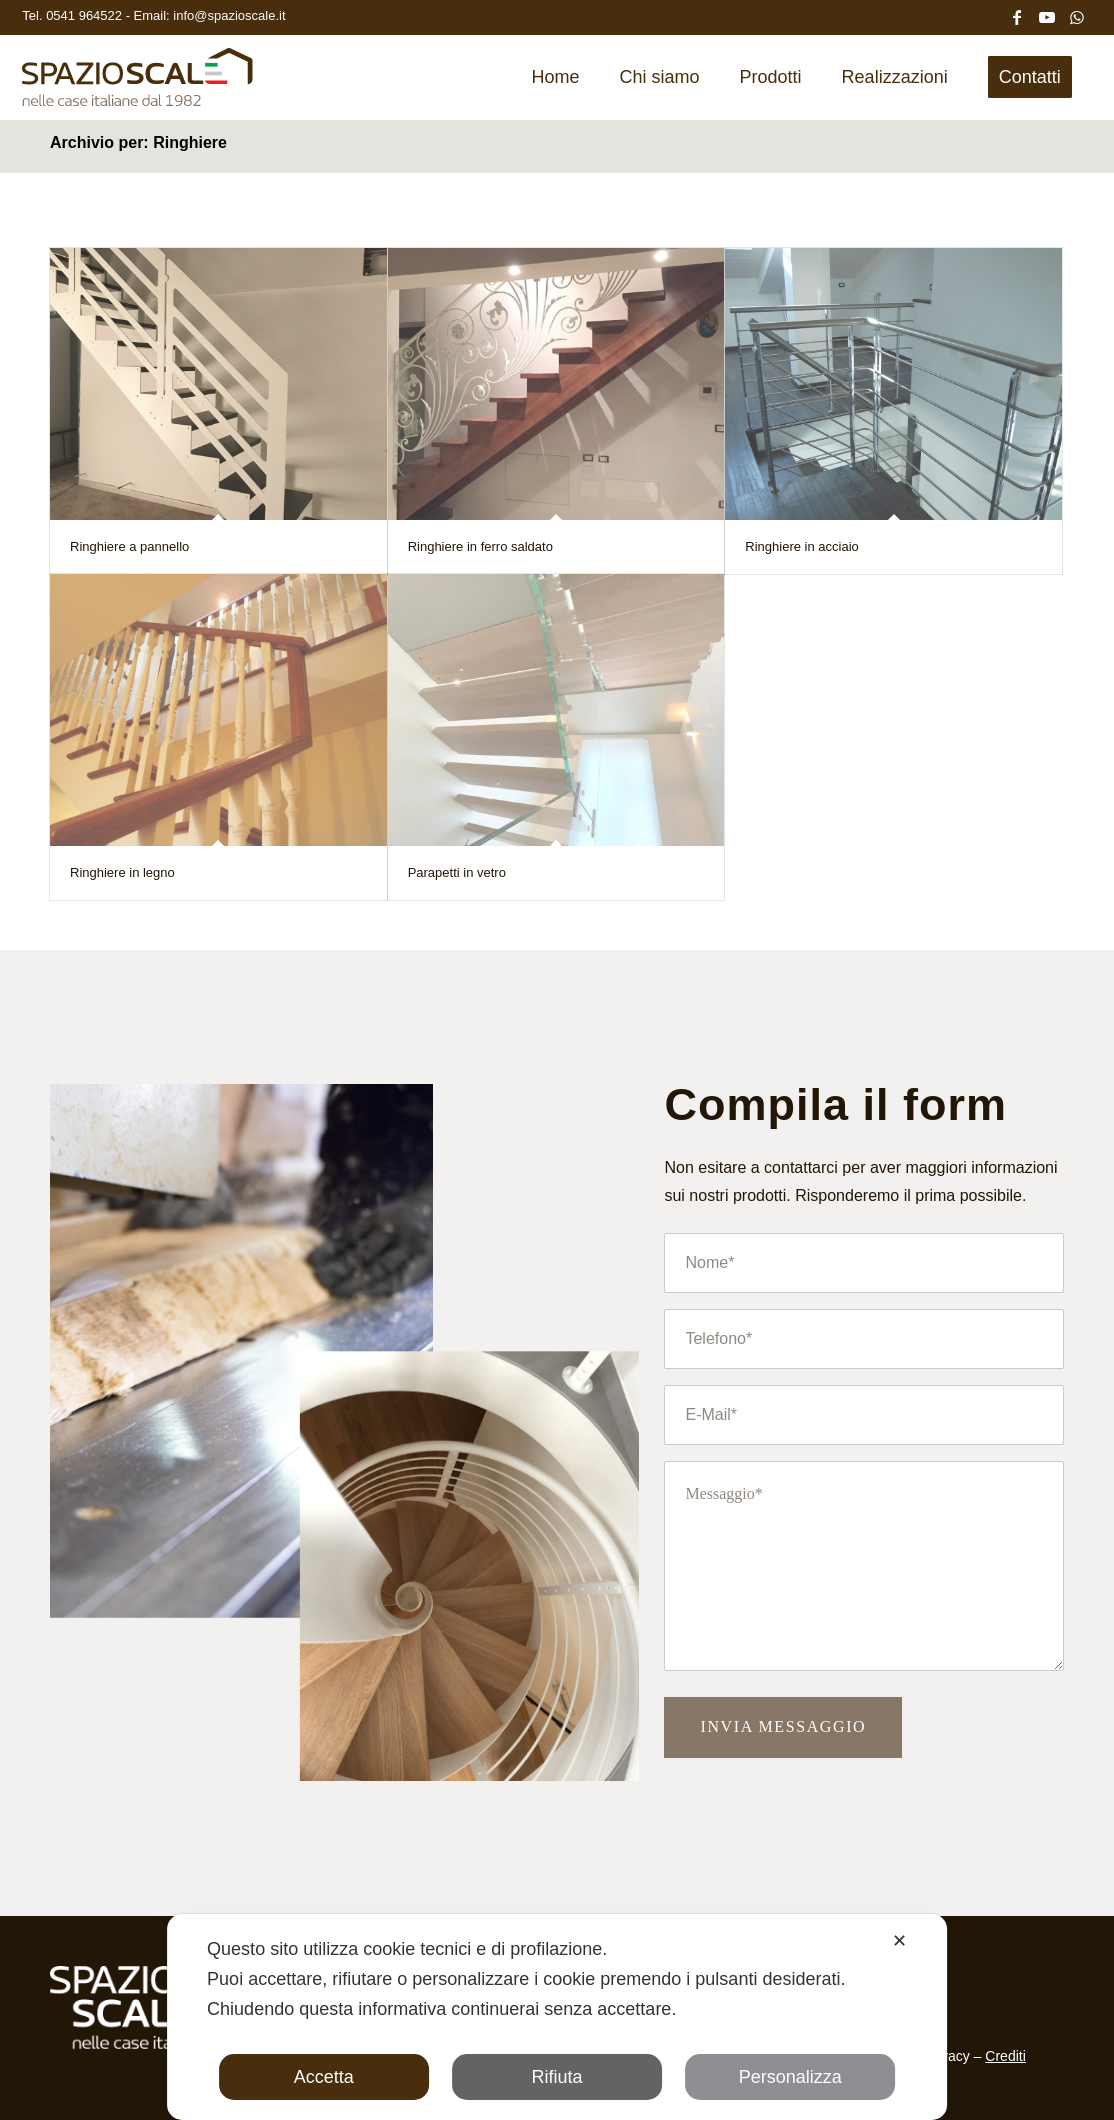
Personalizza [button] (790, 2077)
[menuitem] (556, 77)
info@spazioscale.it (229, 15)
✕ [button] (899, 1941)
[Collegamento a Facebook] (1017, 15)
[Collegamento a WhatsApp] (1077, 15)
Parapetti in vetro (457, 872)
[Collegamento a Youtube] (1047, 15)
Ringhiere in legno (122, 872)
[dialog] (557, 2017)
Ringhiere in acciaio (801, 546)
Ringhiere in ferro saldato (480, 546)
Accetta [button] (324, 2077)
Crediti (1005, 2056)
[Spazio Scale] (137, 84)
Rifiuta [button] (556, 2077)
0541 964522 (86, 15)
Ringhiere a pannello (129, 546)
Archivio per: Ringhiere (138, 142)
